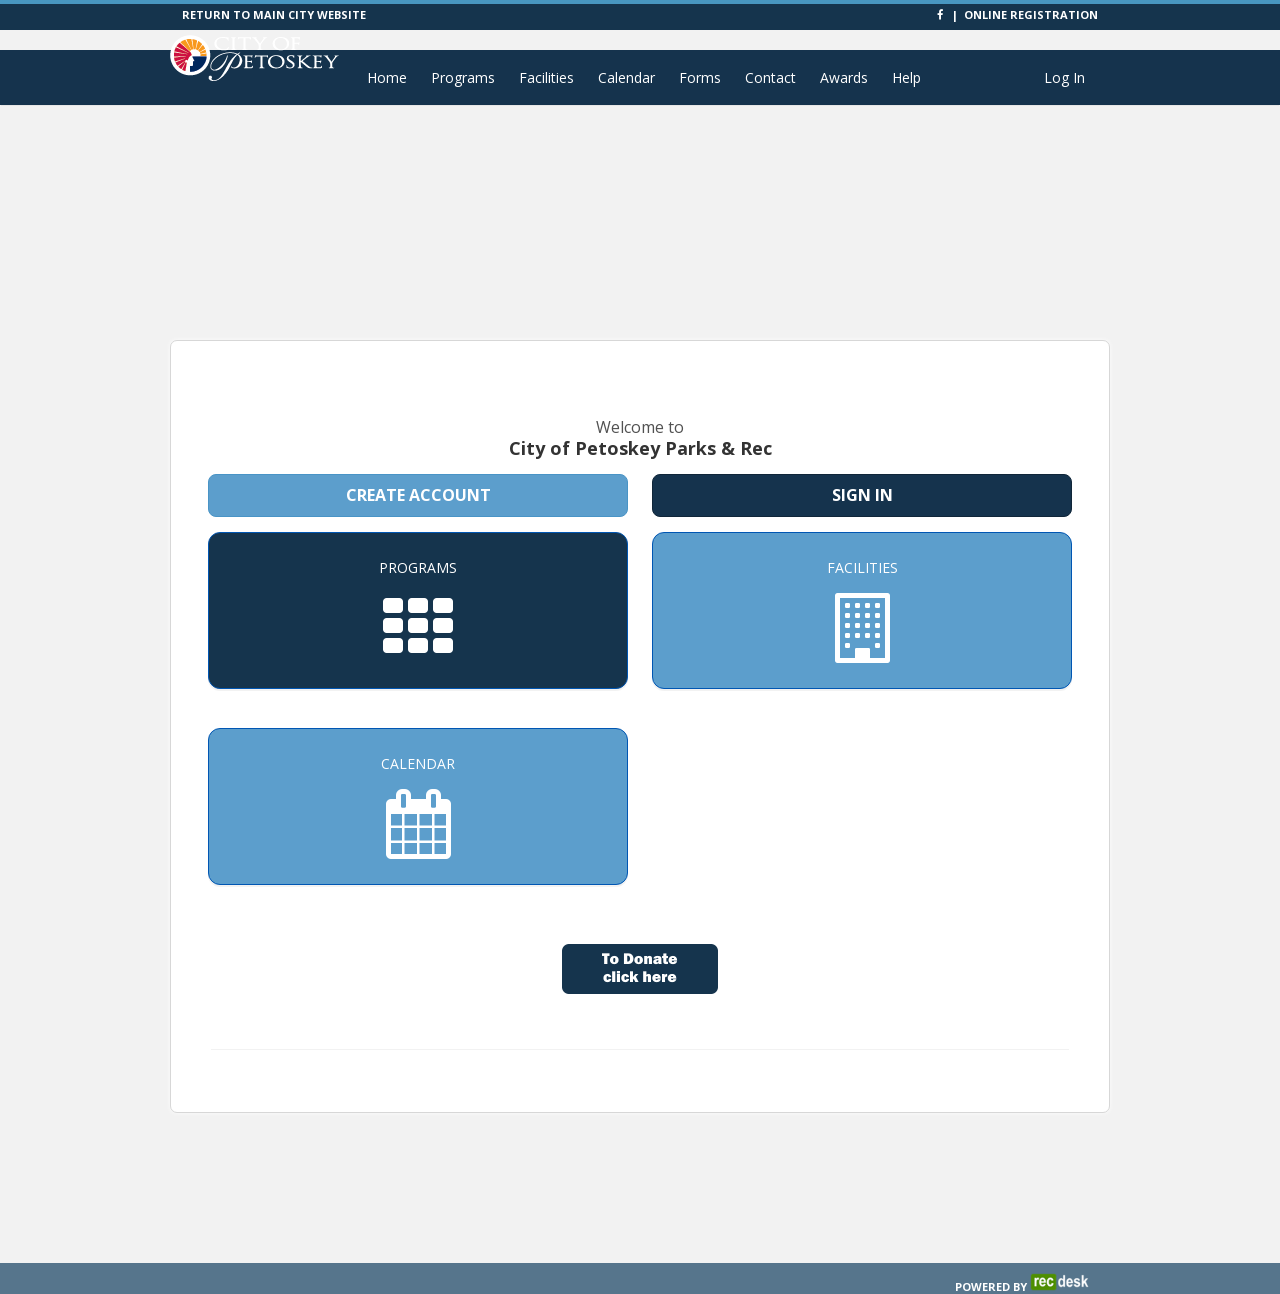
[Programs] (418, 583)
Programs (463, 77)
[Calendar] (418, 779)
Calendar (626, 77)
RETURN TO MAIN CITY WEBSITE (274, 14)
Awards (844, 77)
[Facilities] (862, 583)
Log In (1064, 77)
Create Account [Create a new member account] (418, 468)
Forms (700, 77)
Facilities (546, 77)
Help (906, 77)
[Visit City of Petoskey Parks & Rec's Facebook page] (941, 14)
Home (387, 77)
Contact (770, 77)
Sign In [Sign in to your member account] (862, 468)
